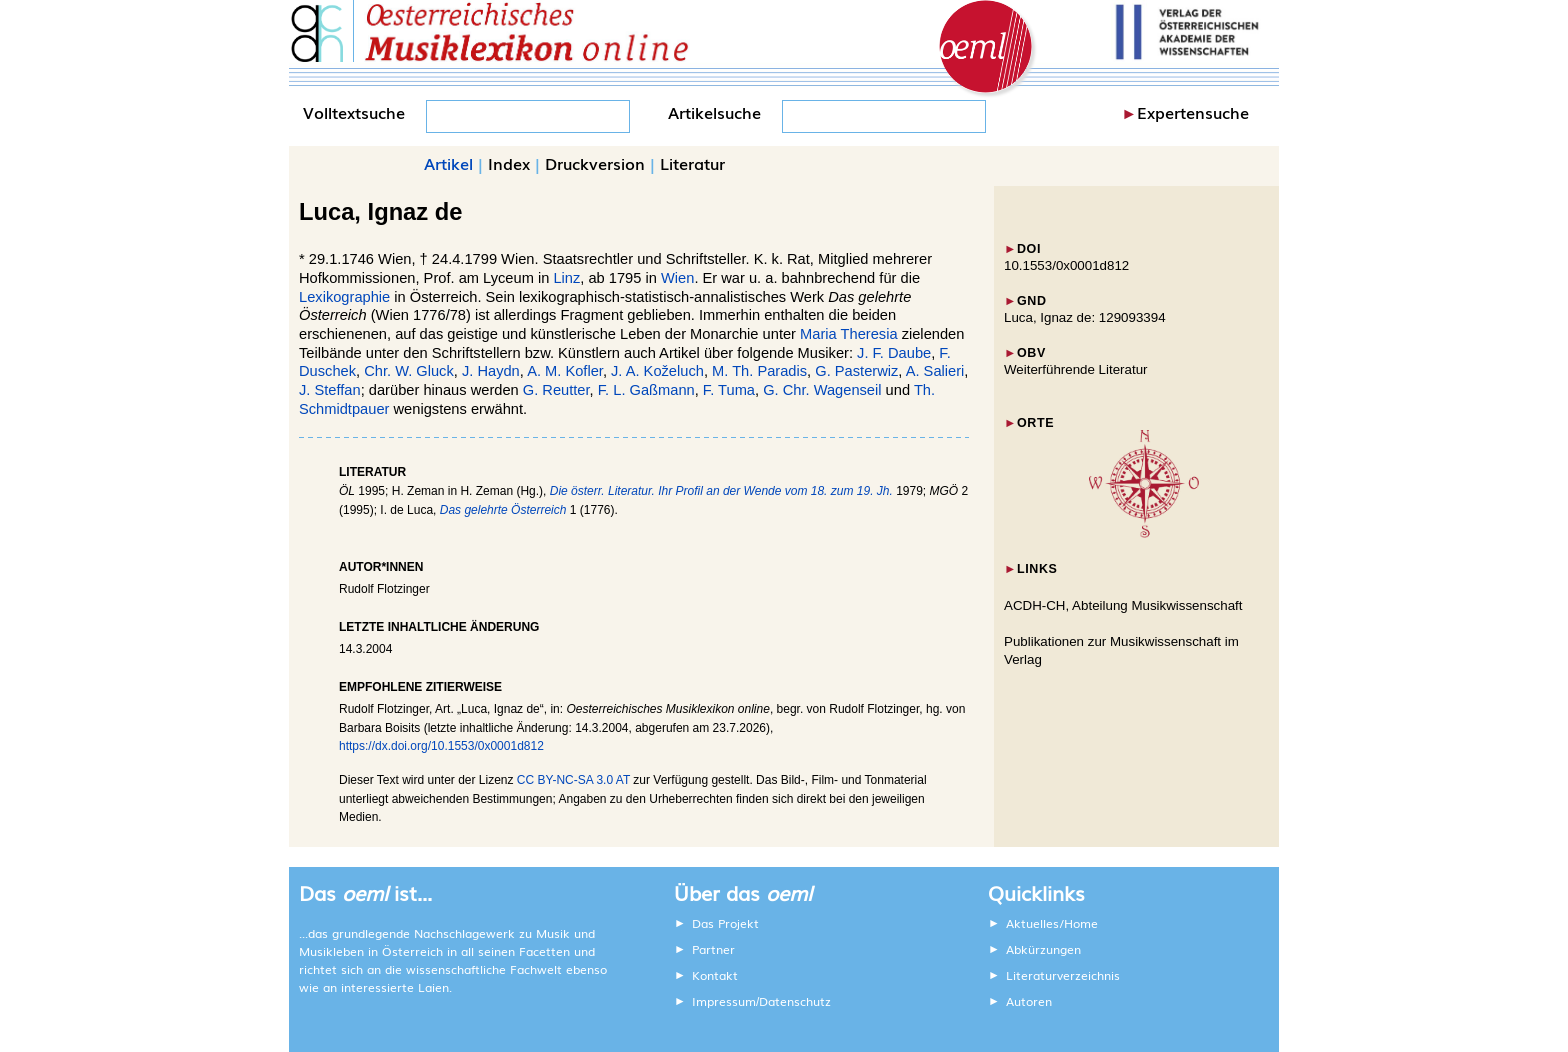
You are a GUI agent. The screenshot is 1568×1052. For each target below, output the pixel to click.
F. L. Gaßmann (646, 390)
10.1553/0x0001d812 (1066, 265)
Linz (566, 278)
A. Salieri (935, 371)
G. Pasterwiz (856, 371)
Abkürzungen (1043, 949)
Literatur (692, 163)
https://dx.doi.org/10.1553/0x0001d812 (441, 746)
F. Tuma (729, 390)
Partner (713, 949)
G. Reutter (556, 390)
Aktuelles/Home (1052, 923)
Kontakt (715, 975)
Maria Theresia (848, 334)
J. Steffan (330, 390)
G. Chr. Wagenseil (822, 390)
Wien (677, 278)
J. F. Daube (894, 353)
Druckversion (595, 163)
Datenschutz (795, 1001)
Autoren (1029, 1001)
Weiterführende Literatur (1075, 369)
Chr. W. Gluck (409, 371)
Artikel (448, 163)
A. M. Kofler (565, 371)
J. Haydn (491, 371)
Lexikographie (344, 297)
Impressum (724, 1001)
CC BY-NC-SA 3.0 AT (573, 780)
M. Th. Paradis (759, 371)
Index (509, 163)
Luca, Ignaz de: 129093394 (1085, 317)
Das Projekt (725, 923)
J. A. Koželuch (657, 371)
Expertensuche (1193, 112)
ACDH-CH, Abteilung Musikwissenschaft (1123, 605)
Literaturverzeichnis (1063, 975)
